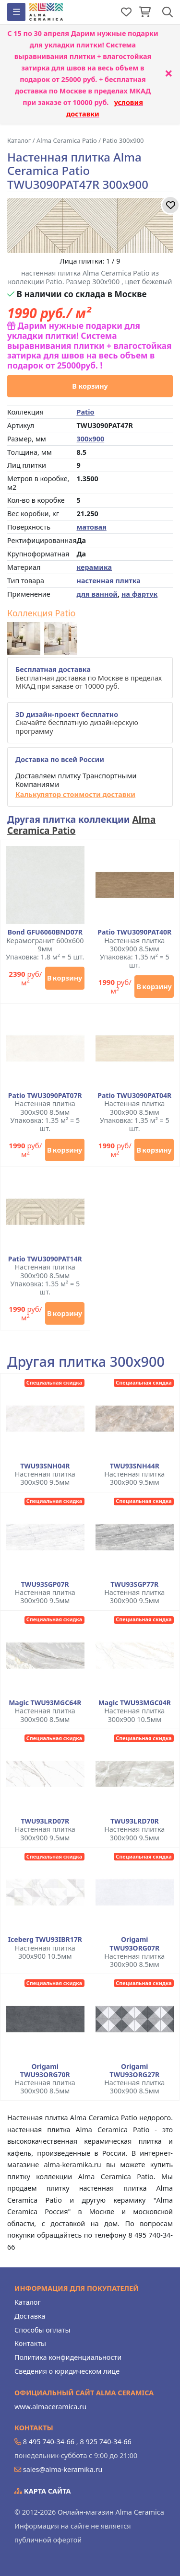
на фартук (139, 594)
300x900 (90, 438)
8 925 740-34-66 (105, 2441)
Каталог (27, 2302)
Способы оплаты (42, 2329)
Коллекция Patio (41, 613)
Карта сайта (42, 2490)
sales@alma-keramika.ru (63, 2469)
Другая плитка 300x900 (86, 1361)
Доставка (29, 2316)
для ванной (97, 594)
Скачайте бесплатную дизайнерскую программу (76, 723)
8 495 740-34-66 (48, 2441)
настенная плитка (108, 580)
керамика (94, 567)
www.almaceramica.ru (50, 2406)
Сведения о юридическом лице (67, 2371)
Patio (85, 411)
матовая (91, 526)
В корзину (90, 386)
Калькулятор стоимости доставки (75, 794)
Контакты (30, 2343)
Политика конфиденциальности (67, 2357)
